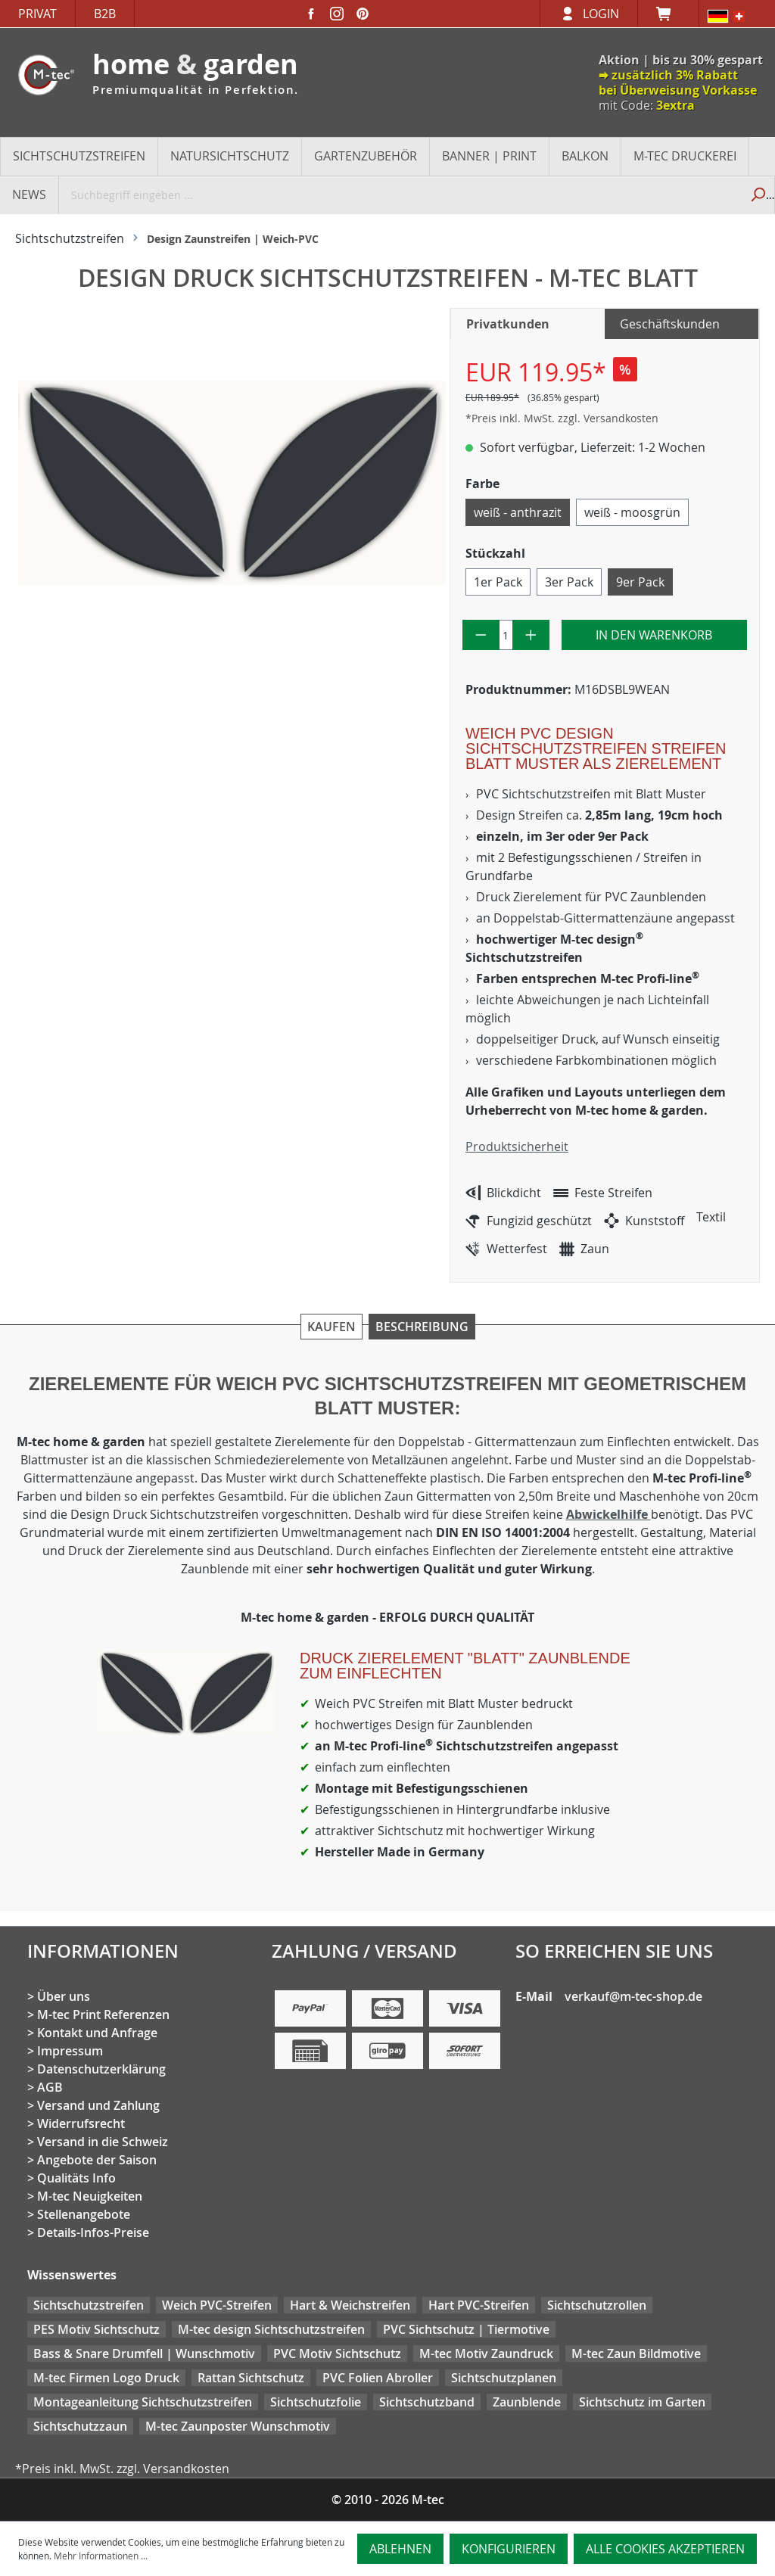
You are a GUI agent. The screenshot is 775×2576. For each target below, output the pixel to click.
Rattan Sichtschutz (251, 2377)
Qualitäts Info (76, 2178)
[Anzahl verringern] (481, 635)
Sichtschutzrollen (596, 2305)
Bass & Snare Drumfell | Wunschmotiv (144, 2353)
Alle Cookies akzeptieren (665, 2548)
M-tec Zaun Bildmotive (636, 2353)
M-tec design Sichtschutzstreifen (271, 2329)
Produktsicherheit (516, 1146)
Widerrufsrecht (81, 2123)
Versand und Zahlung (98, 2105)
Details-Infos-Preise (93, 2232)
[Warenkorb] (668, 13)
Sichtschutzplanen (503, 2377)
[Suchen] (757, 194)
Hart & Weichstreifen (350, 2305)
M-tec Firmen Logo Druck (106, 2377)
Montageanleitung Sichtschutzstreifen (142, 2402)
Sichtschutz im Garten (642, 2402)
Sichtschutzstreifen (88, 2305)
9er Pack (640, 582)
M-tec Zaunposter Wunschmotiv (237, 2426)
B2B (105, 13)
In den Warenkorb (654, 635)
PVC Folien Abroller (377, 2377)
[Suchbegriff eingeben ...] (400, 194)
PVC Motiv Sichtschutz (337, 2353)
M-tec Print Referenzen (103, 2014)
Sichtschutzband (427, 2402)
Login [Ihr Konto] (601, 13)
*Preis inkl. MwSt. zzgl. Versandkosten (561, 418)
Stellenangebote (83, 2214)
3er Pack (569, 582)
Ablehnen (400, 2548)
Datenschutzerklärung (101, 2069)
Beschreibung (421, 1326)
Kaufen (331, 1326)
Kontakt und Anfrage (97, 2032)
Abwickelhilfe (608, 1514)
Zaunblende (527, 2402)
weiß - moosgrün (632, 512)
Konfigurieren (509, 2548)
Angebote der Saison (97, 2159)
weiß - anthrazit (518, 512)
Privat (37, 13)
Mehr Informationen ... (101, 2556)
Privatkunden (507, 324)
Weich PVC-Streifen (217, 2305)
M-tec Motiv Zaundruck (486, 2353)
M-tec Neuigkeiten (89, 2196)
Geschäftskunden (670, 324)
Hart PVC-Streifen (478, 2305)
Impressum (70, 2050)
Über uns (63, 1996)
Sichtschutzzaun (80, 2426)
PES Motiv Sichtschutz (96, 2329)
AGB (50, 2087)
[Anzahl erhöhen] (530, 635)
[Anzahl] (506, 635)
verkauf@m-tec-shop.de (633, 1996)
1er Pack (498, 582)
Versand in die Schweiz (102, 2141)
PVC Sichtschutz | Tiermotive (466, 2329)
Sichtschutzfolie (315, 2402)
